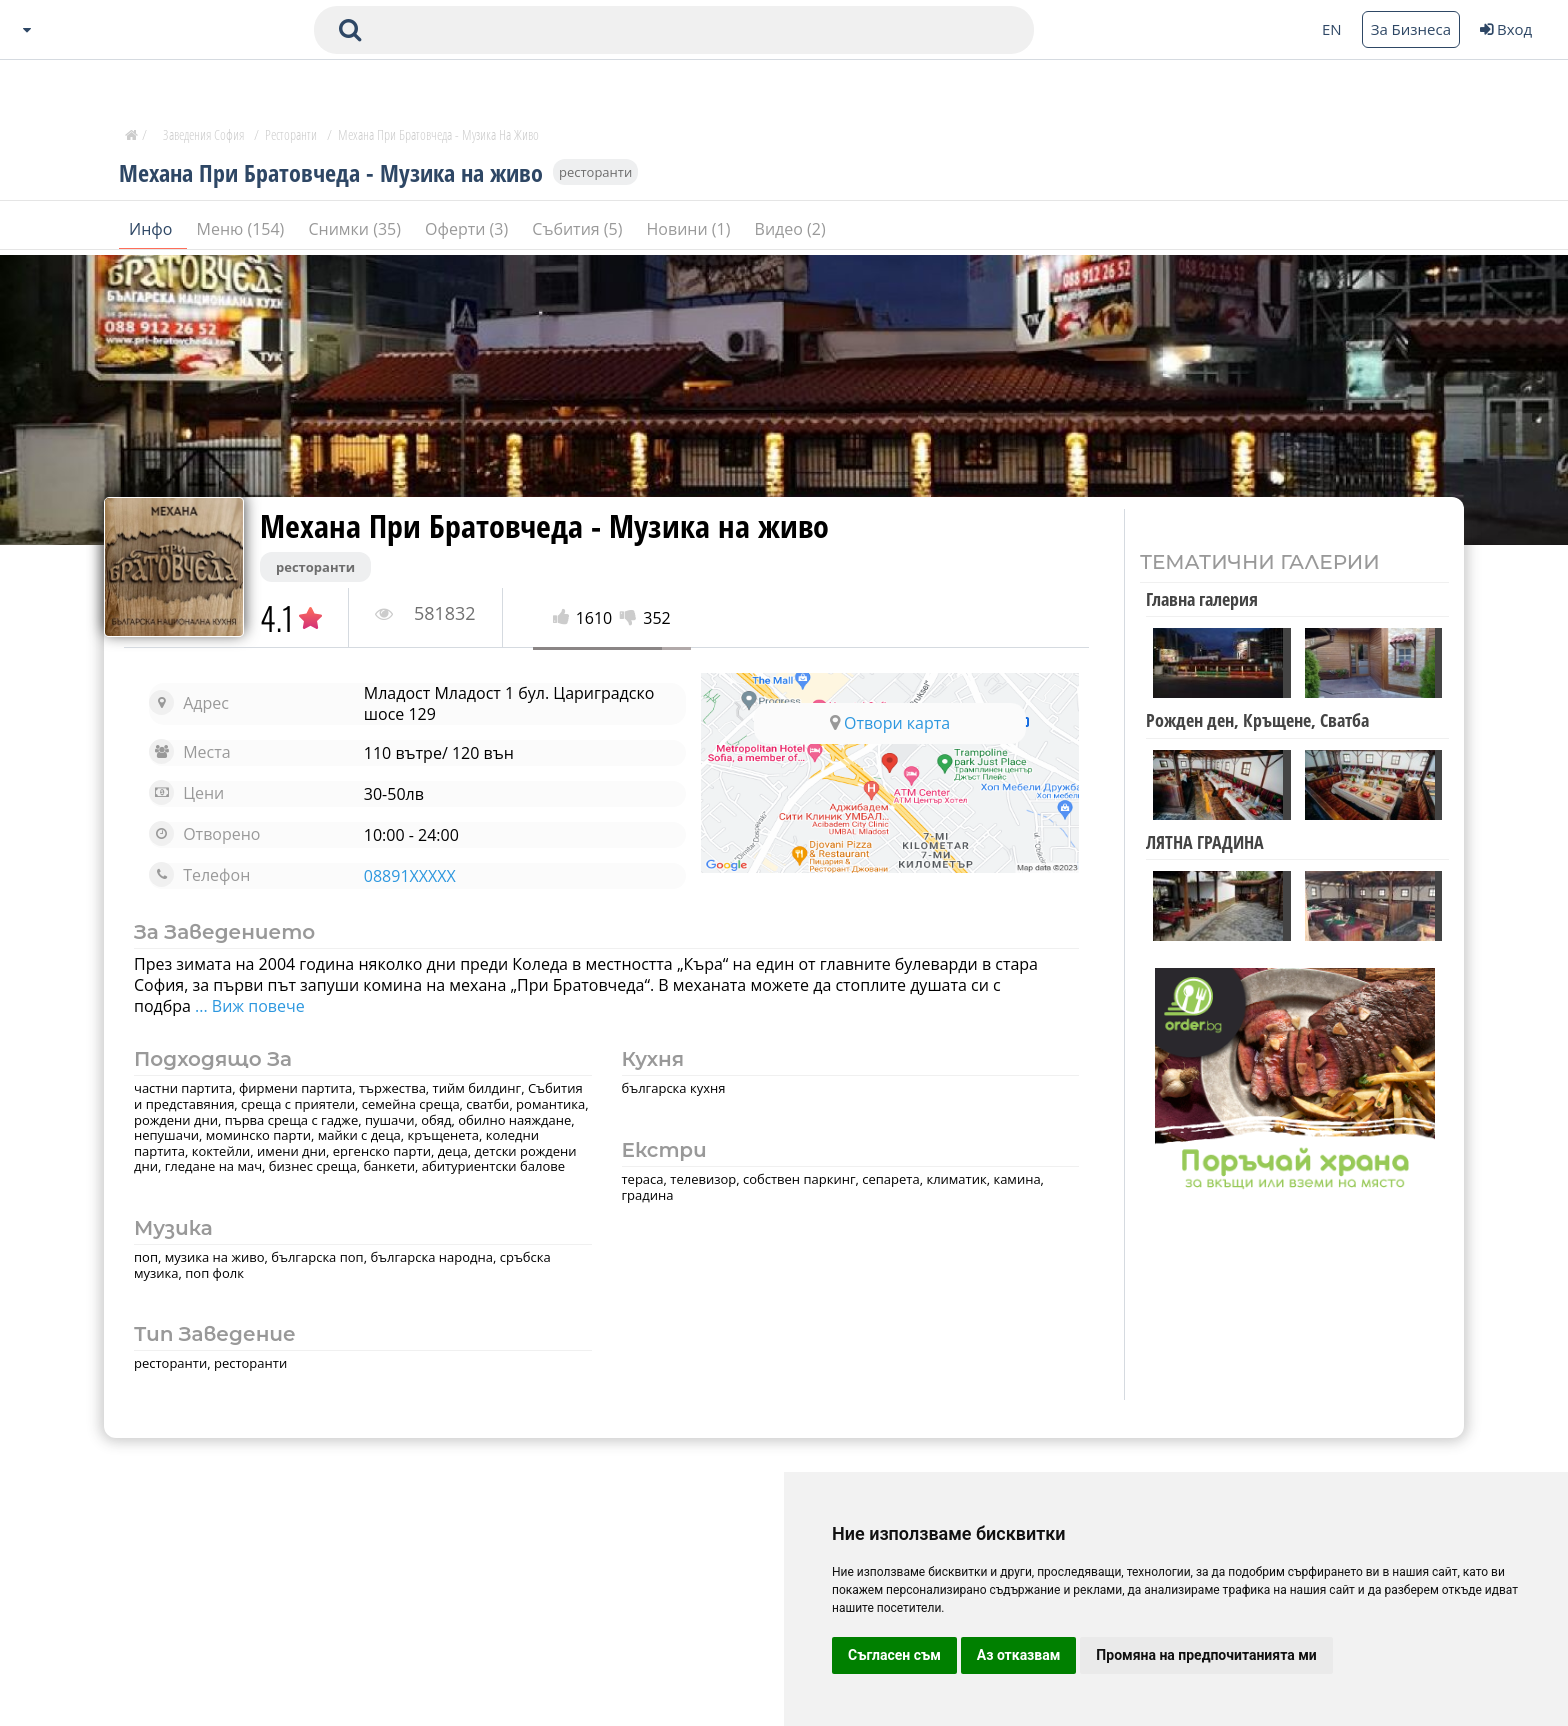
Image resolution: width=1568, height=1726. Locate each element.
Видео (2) (790, 229)
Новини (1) (691, 229)
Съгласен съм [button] (894, 1655)
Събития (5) (579, 229)
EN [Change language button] (1332, 29)
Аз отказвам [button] (1019, 1655)
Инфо (153, 229)
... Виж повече (248, 1006)
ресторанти (595, 172)
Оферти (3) (468, 229)
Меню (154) (243, 229)
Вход (1506, 29)
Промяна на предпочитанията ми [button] (1206, 1655)
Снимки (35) (356, 229)
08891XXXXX (410, 876)
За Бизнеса (1411, 29)
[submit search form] (350, 30)
